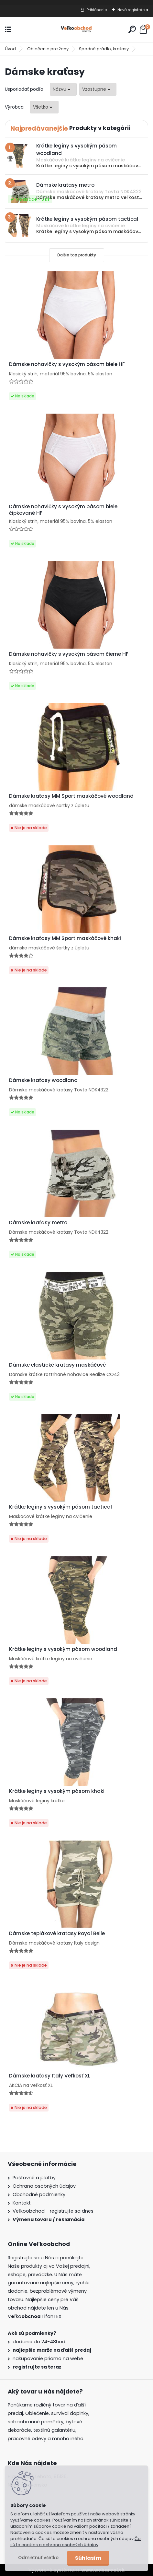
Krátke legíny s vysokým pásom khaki (56, 1791)
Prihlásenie (97, 9)
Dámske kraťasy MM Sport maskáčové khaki (65, 938)
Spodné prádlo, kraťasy (104, 49)
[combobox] (63, 89)
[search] (132, 29)
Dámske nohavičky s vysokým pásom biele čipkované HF (63, 509)
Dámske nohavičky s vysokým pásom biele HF (67, 364)
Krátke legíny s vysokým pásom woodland (63, 1649)
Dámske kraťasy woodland (43, 1080)
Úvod (10, 49)
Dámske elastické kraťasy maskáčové (57, 1365)
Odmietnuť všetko (38, 2558)
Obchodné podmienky (39, 2194)
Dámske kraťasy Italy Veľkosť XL (49, 2076)
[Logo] (76, 29)
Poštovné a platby (34, 2177)
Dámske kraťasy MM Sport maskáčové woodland (71, 796)
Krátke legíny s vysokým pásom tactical (60, 1507)
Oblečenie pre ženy (48, 49)
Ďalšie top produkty (76, 255)
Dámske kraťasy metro (38, 1222)
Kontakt (22, 2203)
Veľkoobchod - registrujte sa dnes (53, 2211)
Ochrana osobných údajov (44, 2186)
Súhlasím (88, 2558)
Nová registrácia (132, 9)
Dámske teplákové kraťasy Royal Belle (57, 1933)
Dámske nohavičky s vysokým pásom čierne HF (68, 654)
